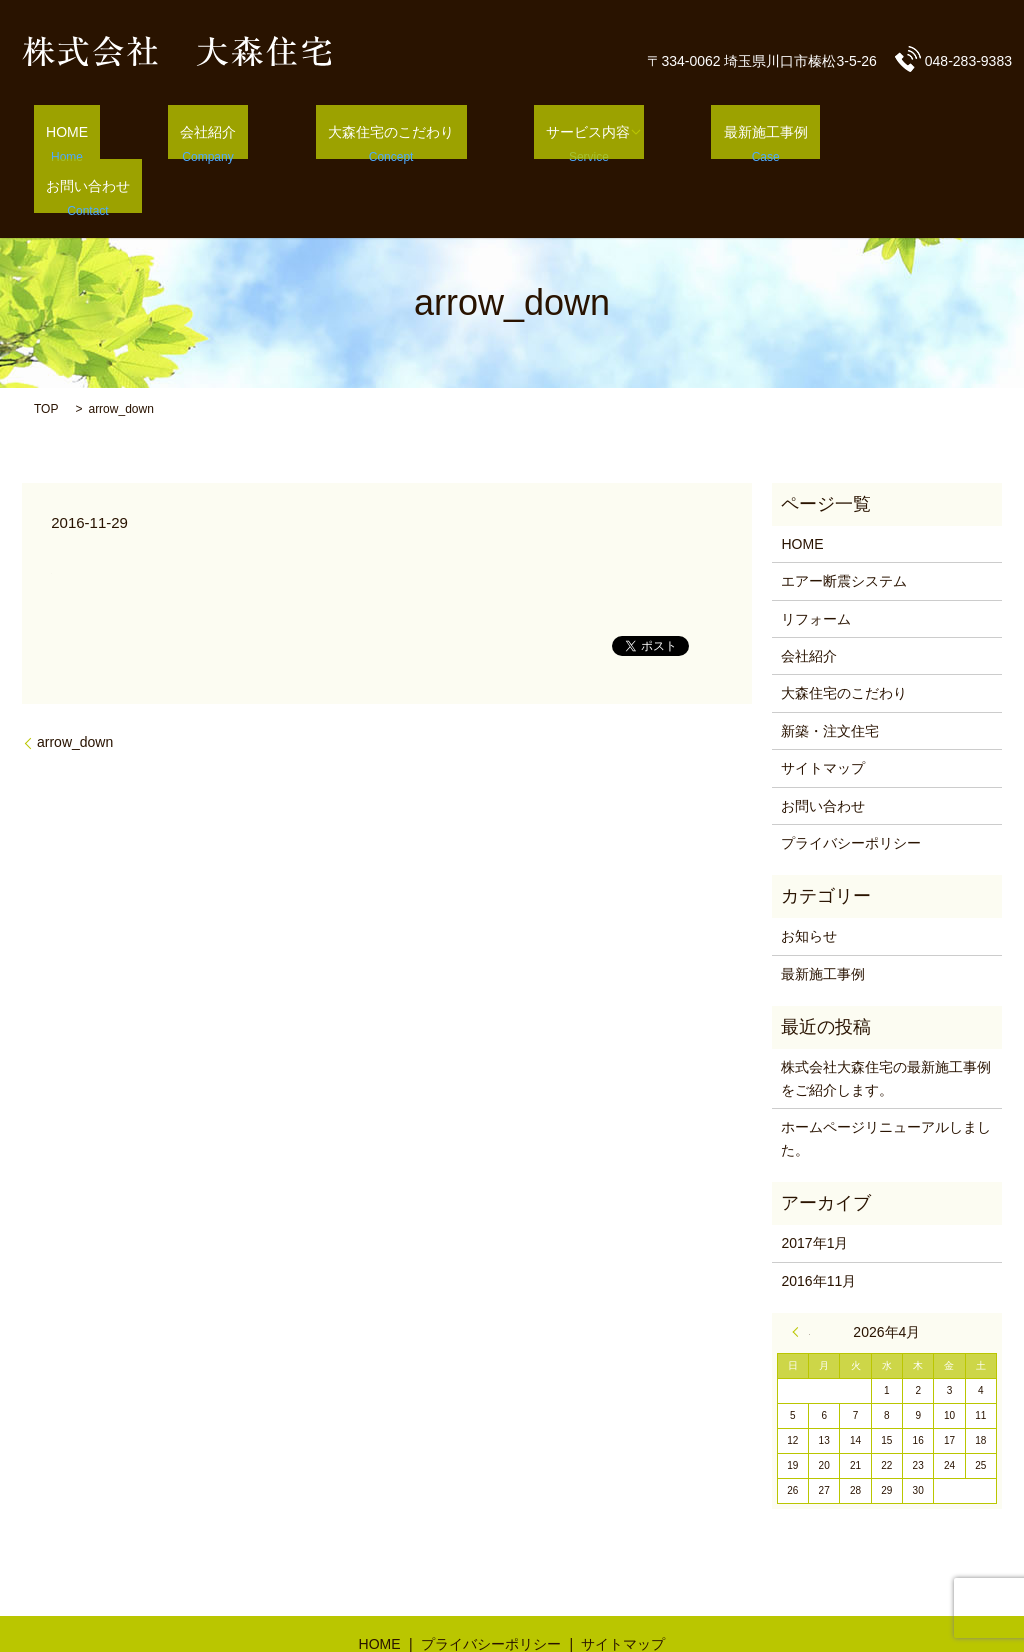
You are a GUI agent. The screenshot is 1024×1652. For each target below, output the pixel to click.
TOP (46, 354)
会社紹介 (236, 131)
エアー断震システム (844, 526)
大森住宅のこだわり (394, 131)
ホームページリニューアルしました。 (886, 1083)
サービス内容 (567, 131)
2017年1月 (814, 1188)
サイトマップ (823, 713)
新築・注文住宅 (830, 676)
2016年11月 (818, 1226)
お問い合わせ (883, 131)
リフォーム (816, 564)
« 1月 (801, 1277)
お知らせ (809, 882)
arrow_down (75, 687)
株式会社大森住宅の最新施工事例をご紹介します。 (886, 1024)
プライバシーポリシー (851, 788)
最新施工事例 (732, 131)
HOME (120, 131)
